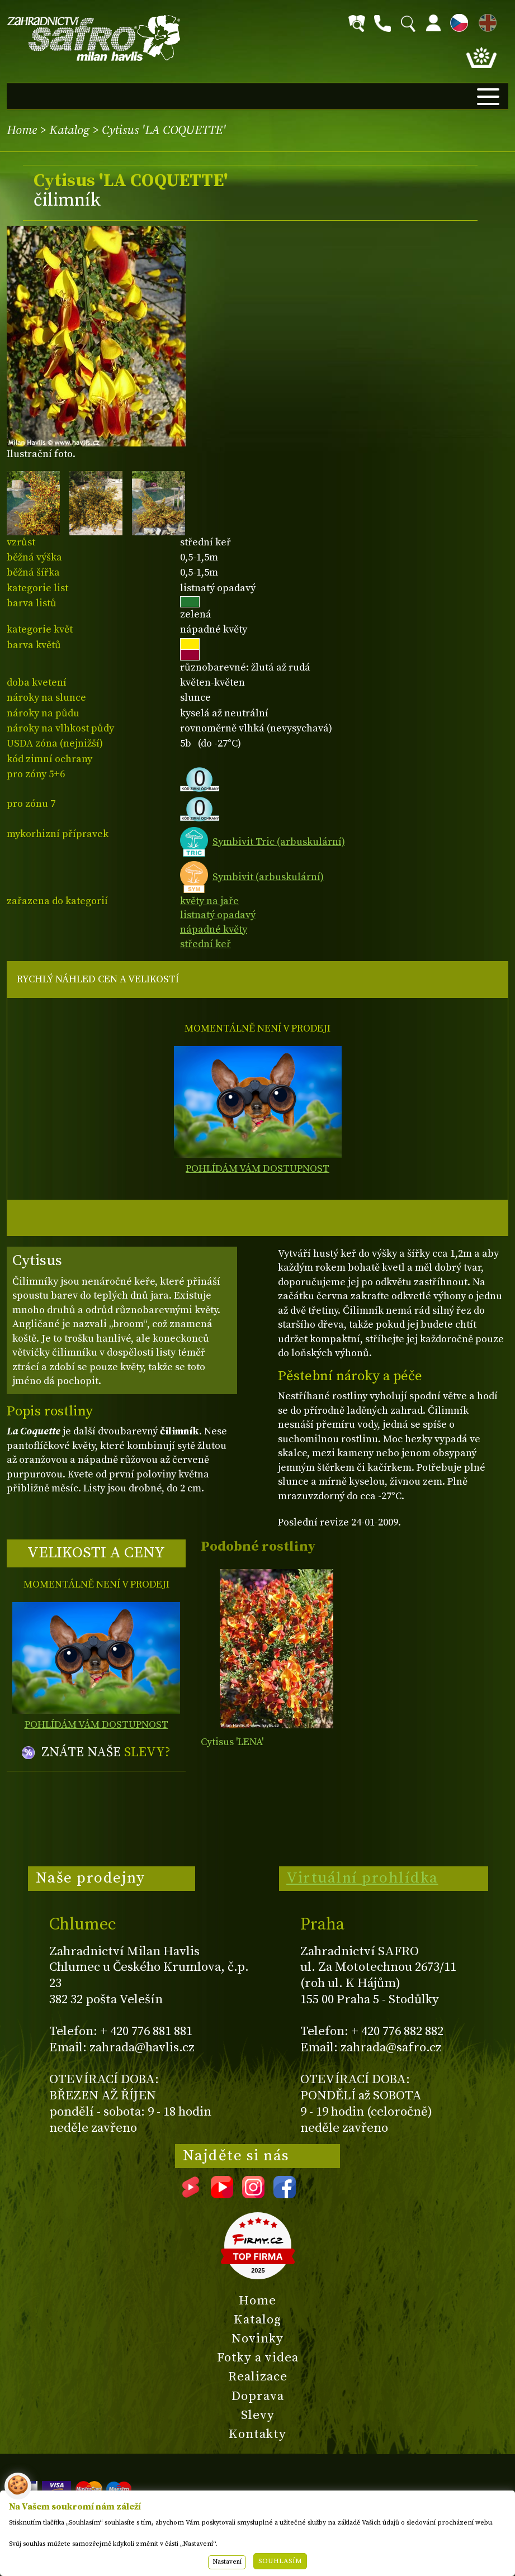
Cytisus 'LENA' (232, 1742)
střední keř (205, 944)
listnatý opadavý (218, 915)
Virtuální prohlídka (362, 1878)
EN (485, 21)
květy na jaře (209, 901)
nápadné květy (213, 929)
